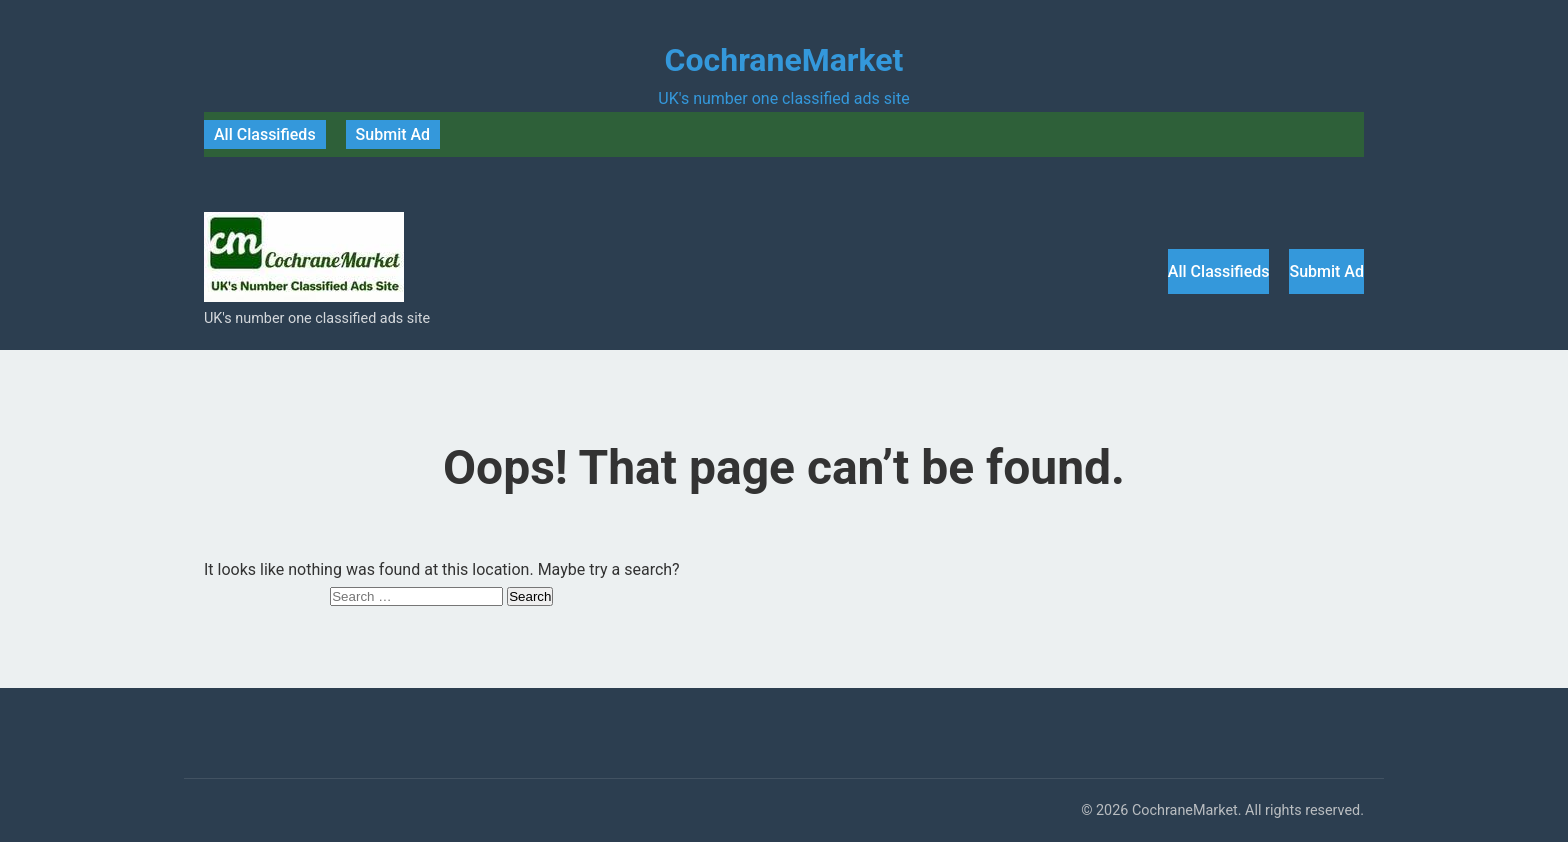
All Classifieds (265, 134)
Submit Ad (393, 134)
